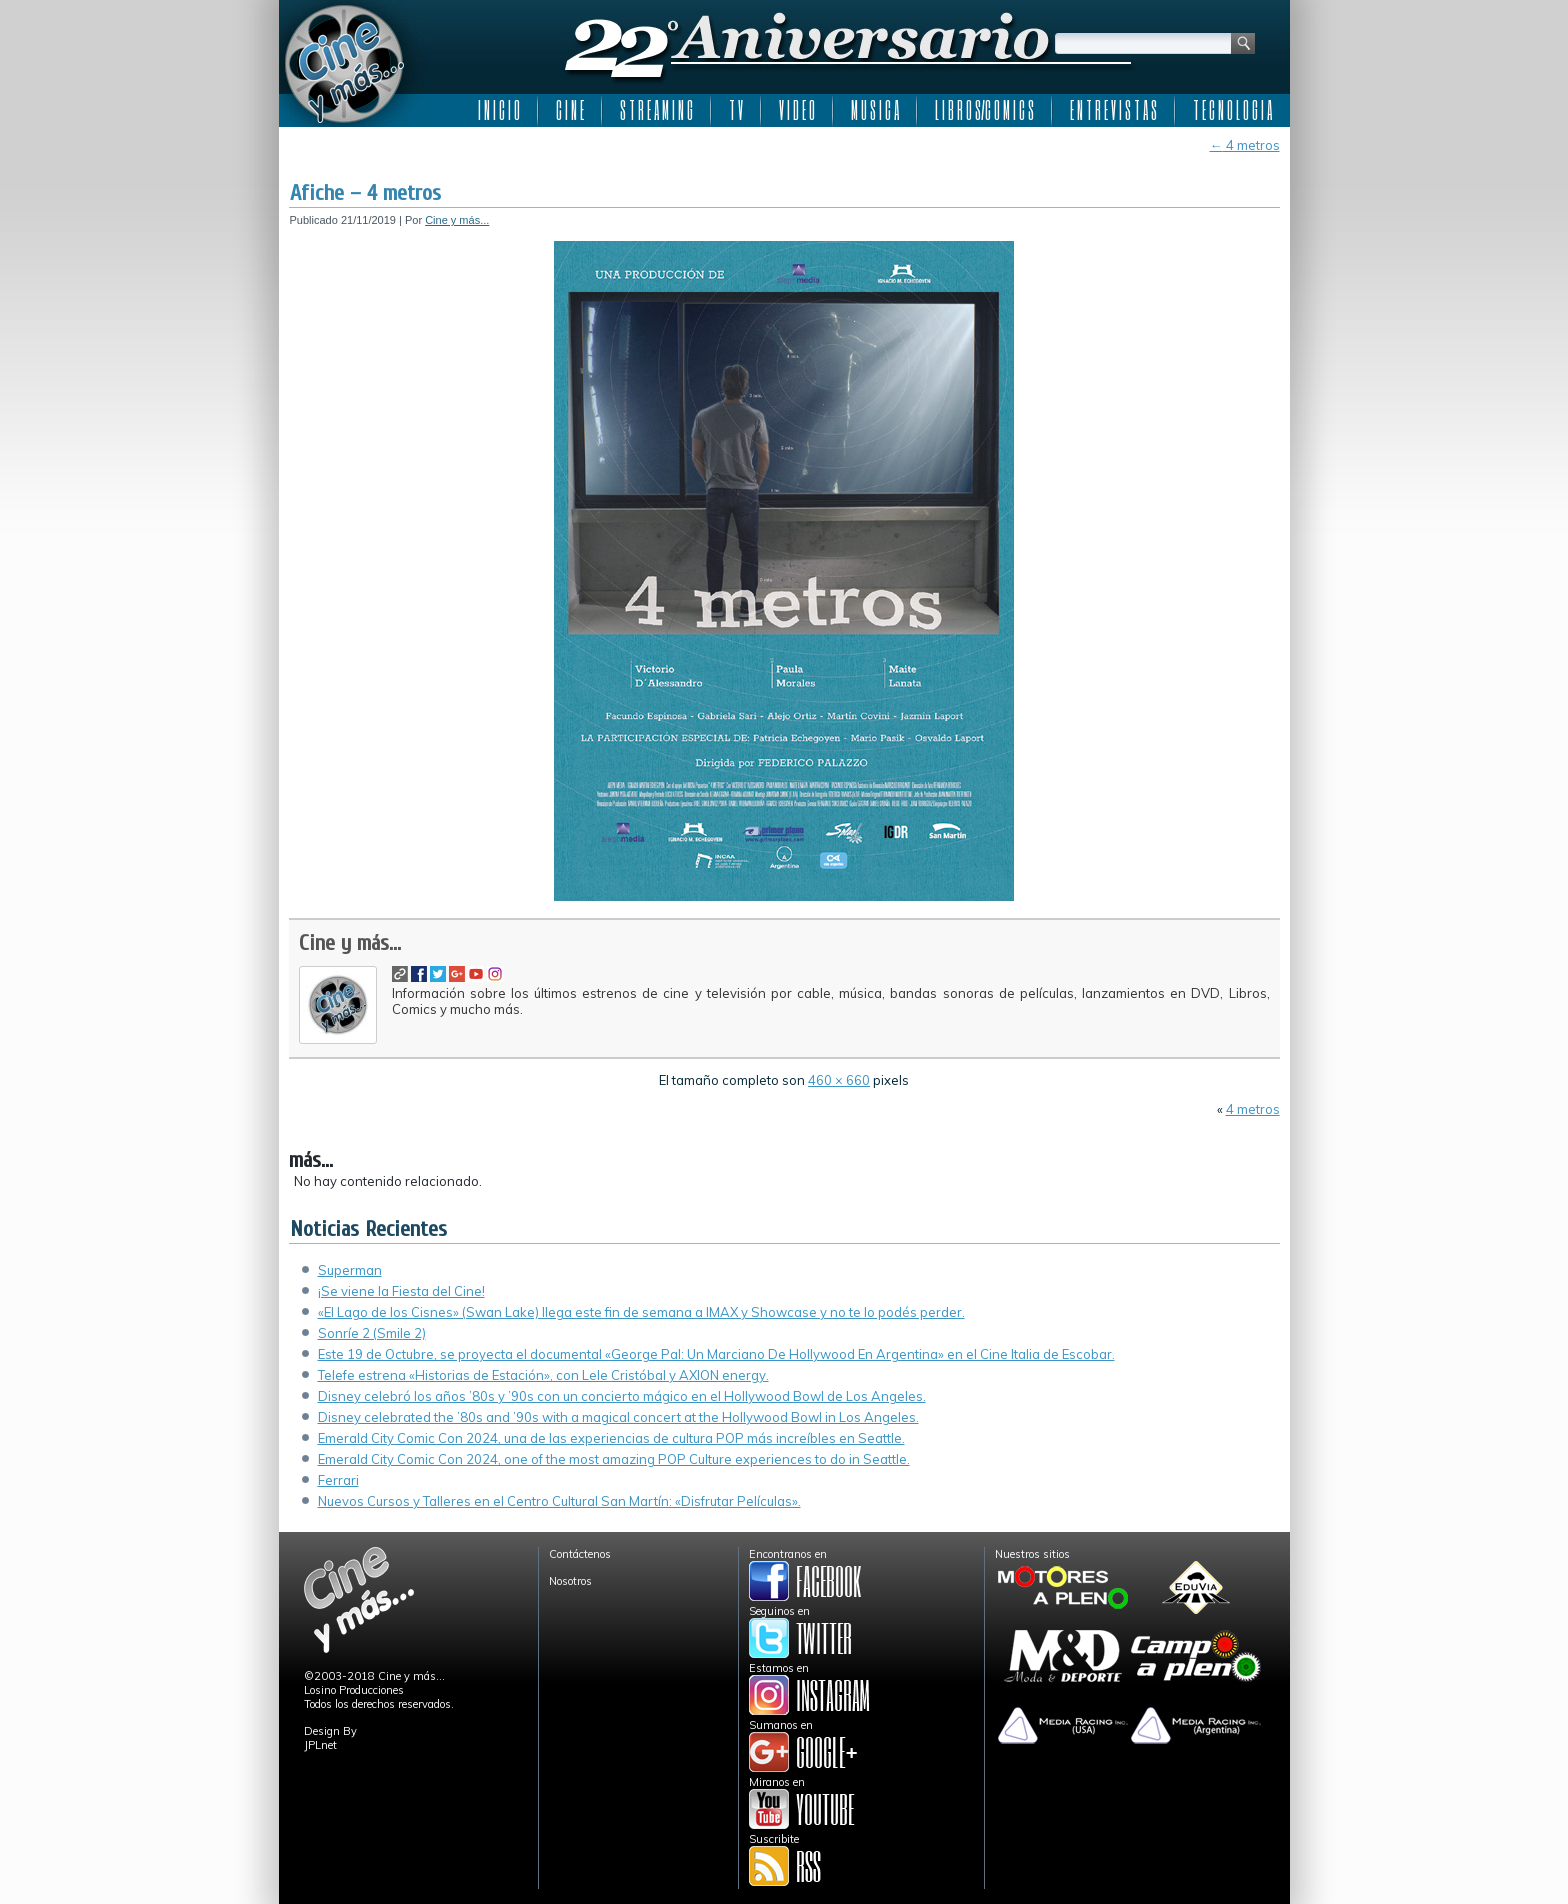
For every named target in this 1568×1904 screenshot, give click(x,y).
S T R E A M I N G (656, 110)
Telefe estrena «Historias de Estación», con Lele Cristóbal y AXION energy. (543, 1375)
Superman (350, 1270)
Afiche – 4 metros (365, 193)
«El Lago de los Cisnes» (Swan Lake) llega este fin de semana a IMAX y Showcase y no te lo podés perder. (641, 1312)
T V (736, 110)
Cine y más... (457, 220)
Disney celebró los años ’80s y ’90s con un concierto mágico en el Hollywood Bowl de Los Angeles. (622, 1396)
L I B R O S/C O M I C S (984, 110)
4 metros (1245, 145)
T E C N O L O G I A (1232, 110)
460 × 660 (839, 1080)
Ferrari (338, 1480)
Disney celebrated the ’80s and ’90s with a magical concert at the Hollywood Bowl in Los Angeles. (618, 1417)
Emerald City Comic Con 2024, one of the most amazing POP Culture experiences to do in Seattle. (614, 1459)
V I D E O (797, 110)
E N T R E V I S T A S (1113, 110)
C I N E (570, 110)
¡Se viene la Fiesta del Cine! (401, 1291)
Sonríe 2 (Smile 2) (372, 1333)
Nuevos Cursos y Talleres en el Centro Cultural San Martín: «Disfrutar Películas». (559, 1501)
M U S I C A (875, 110)
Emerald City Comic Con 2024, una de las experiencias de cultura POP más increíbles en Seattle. (611, 1438)
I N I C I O (499, 110)
